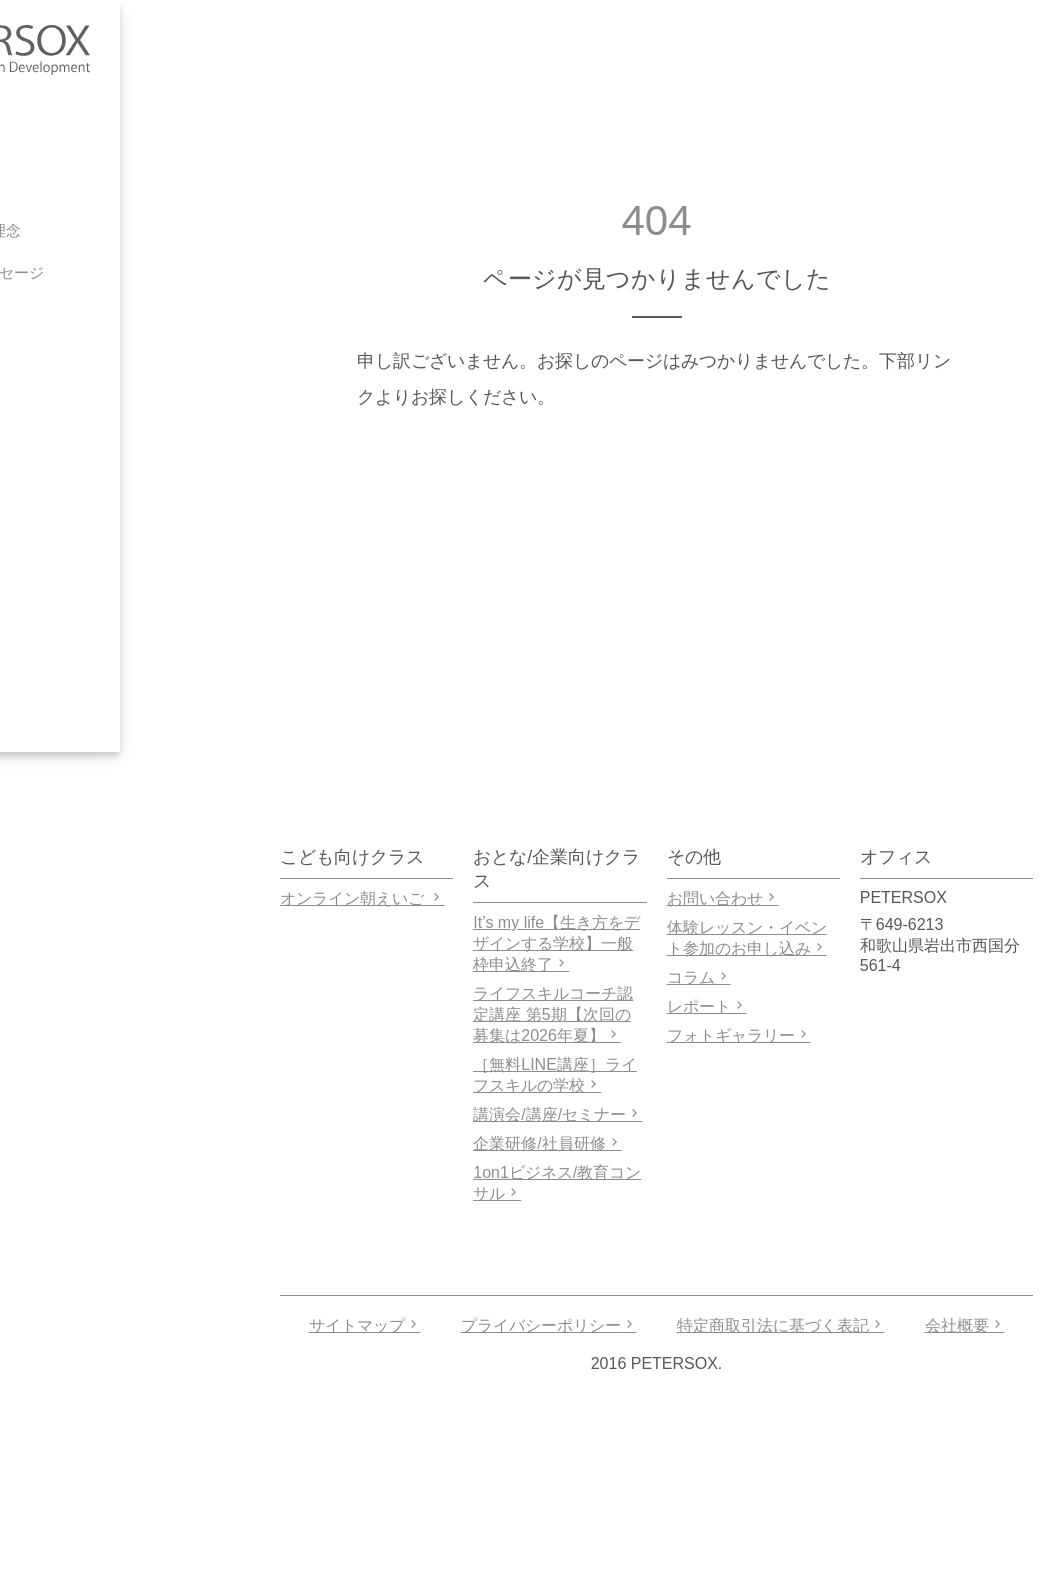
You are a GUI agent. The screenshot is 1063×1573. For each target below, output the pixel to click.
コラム (699, 977)
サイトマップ (365, 1325)
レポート (707, 1006)
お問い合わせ (723, 898)
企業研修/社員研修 (547, 1143)
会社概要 (965, 1325)
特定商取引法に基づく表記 (781, 1325)
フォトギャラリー (739, 1035)
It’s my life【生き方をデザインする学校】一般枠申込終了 (556, 943)
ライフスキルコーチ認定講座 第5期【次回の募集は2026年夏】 (553, 1014)
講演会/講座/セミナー (557, 1114)
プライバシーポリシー (549, 1325)
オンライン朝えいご (362, 898)
